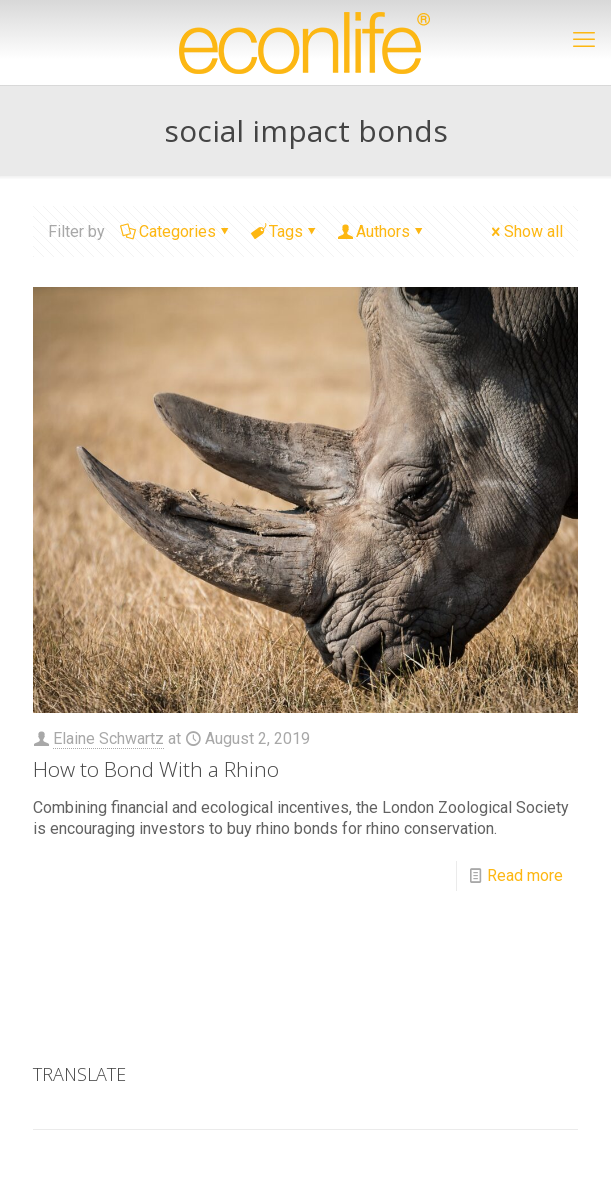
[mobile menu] (584, 40)
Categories (176, 231)
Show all (525, 231)
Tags (284, 231)
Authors (381, 231)
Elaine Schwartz (108, 738)
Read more (525, 875)
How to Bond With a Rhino (156, 769)
